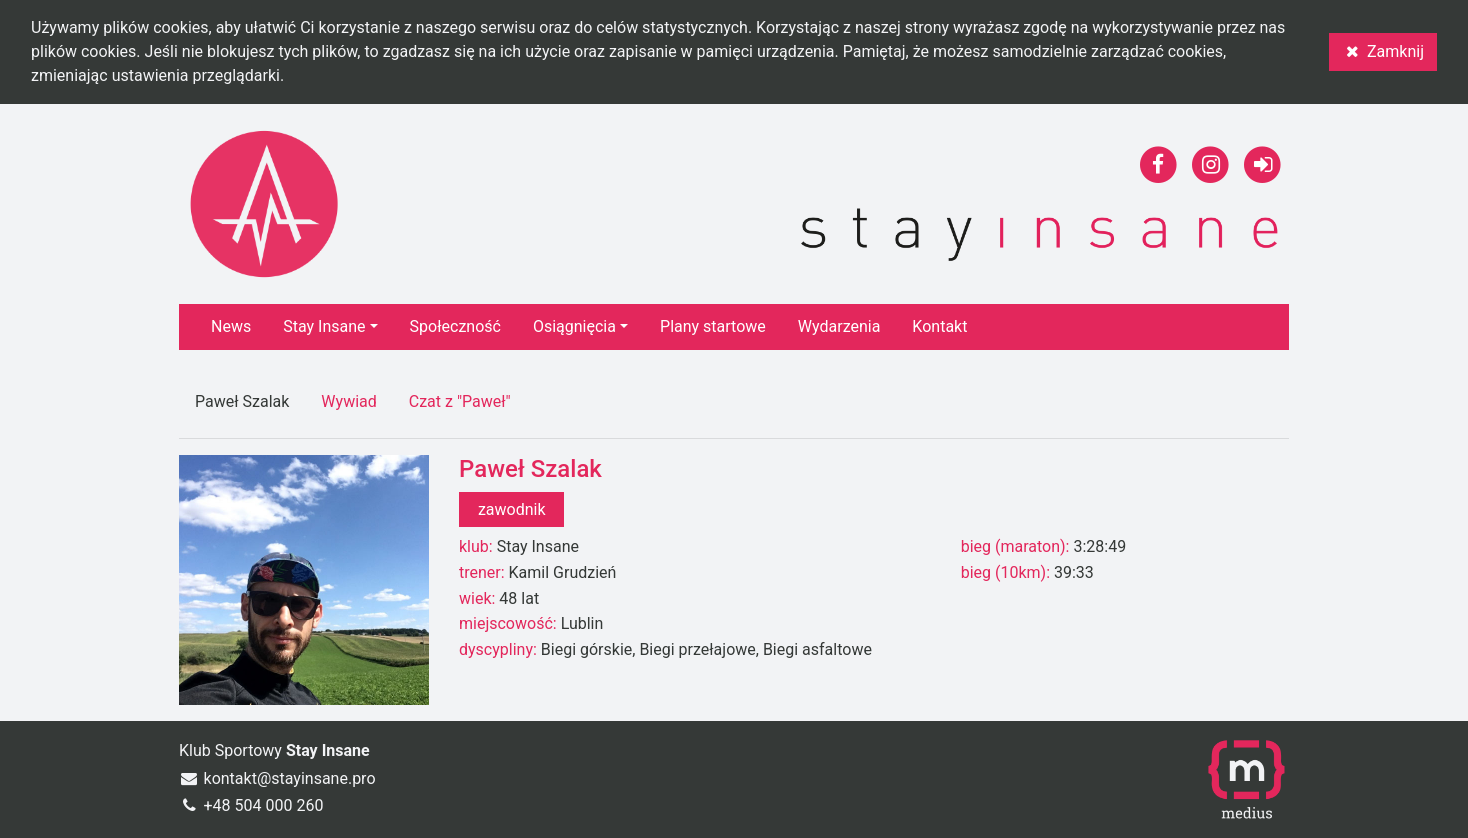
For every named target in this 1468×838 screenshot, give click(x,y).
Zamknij (1383, 51)
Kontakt (939, 326)
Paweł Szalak (242, 401)
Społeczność (455, 326)
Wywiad (348, 401)
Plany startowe (713, 326)
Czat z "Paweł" (460, 401)
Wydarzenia (839, 326)
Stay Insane (324, 326)
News (231, 326)
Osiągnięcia (574, 326)
